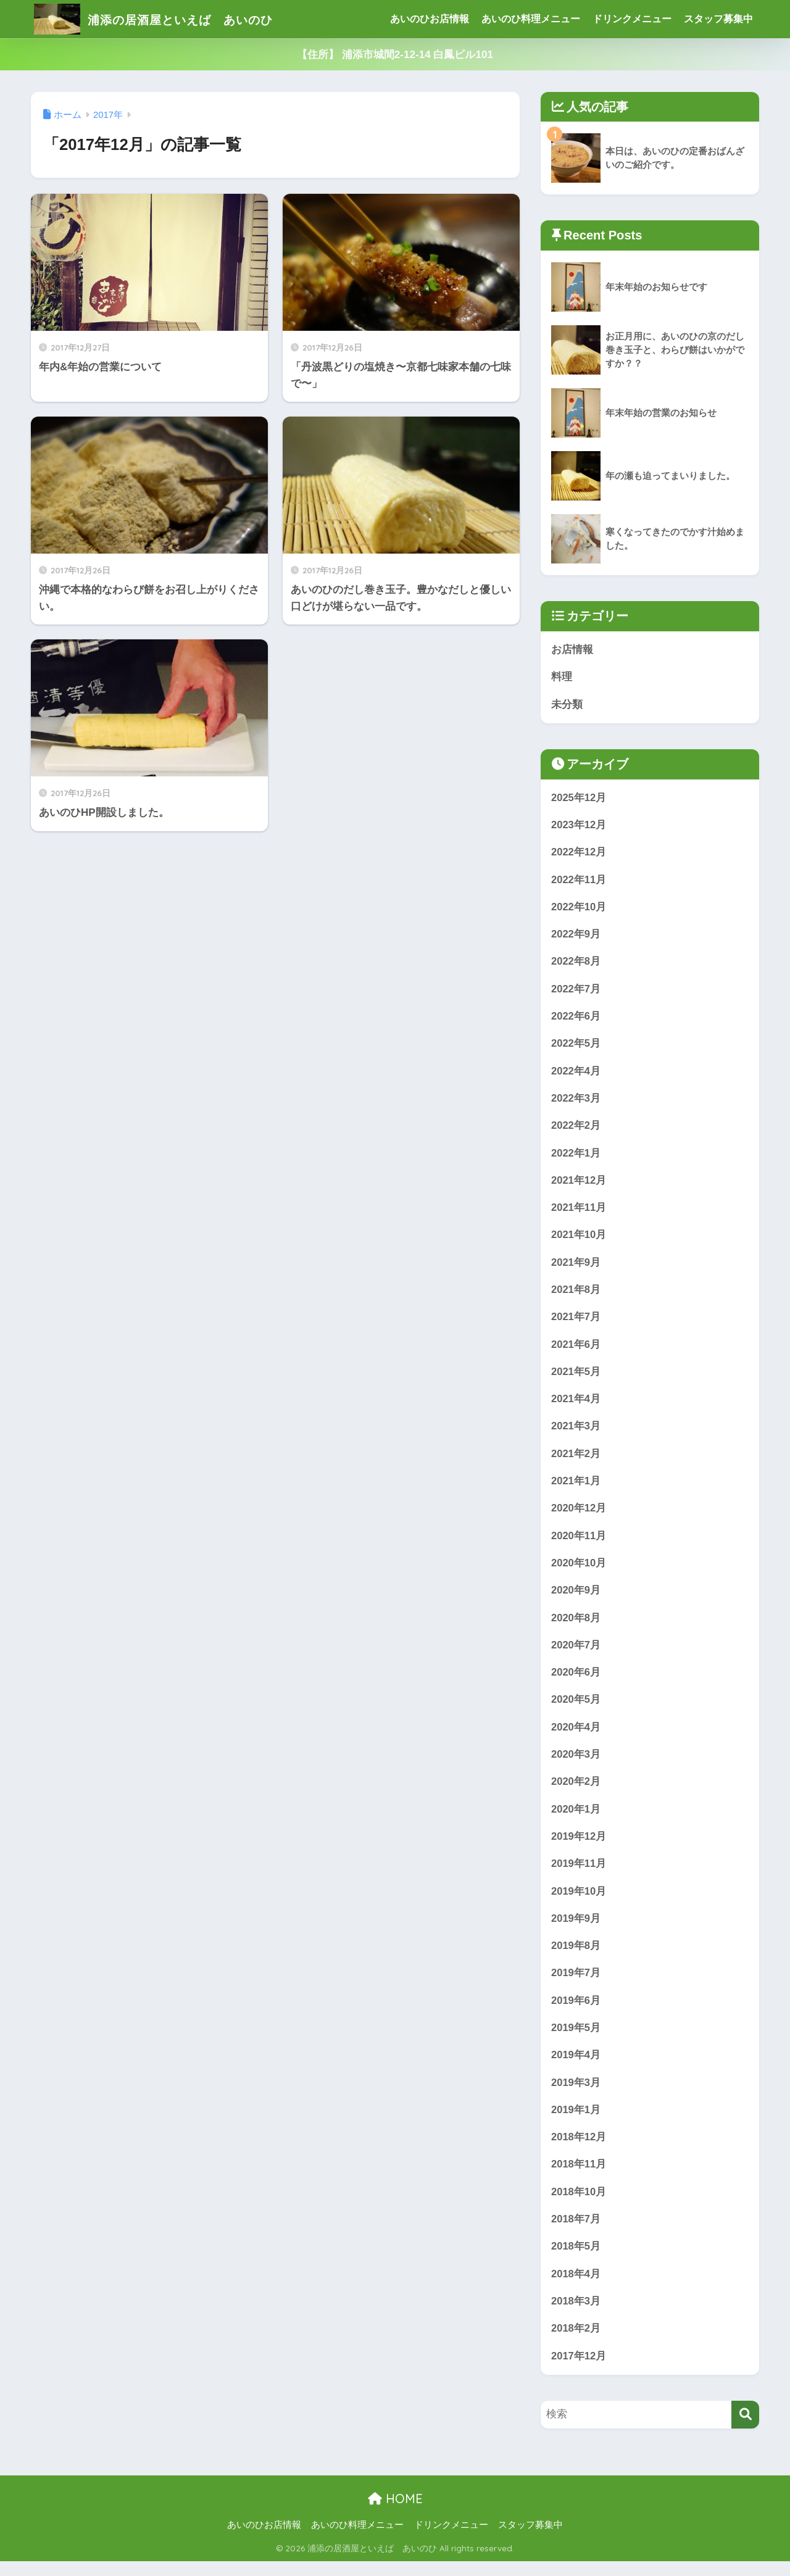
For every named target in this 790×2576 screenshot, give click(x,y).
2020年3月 (576, 1763)
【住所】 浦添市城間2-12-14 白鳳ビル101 (395, 54)
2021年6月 (576, 1350)
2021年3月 (576, 1433)
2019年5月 (576, 2040)
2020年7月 (576, 1654)
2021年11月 (579, 1212)
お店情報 (572, 649)
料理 (561, 677)
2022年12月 (579, 853)
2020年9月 (576, 1598)
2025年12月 (579, 798)
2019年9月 (576, 1929)
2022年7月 (576, 991)
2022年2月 (576, 1129)
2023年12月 (579, 826)
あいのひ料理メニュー (530, 19)
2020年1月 (576, 1819)
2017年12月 (579, 2371)
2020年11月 (579, 1543)
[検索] (745, 2430)
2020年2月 (576, 1791)
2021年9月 (576, 1267)
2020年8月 (576, 1626)
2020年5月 (576, 1708)
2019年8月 (576, 1957)
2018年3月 (576, 2316)
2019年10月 (579, 1902)
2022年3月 (576, 1102)
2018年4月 (576, 2288)
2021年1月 (576, 1488)
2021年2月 (576, 1460)
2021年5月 (576, 1378)
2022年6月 (576, 1018)
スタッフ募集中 (718, 19)
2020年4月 (576, 1736)
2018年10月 (579, 2205)
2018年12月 (579, 2150)
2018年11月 (579, 2177)
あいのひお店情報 (429, 19)
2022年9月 (576, 936)
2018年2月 (576, 2343)
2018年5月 (576, 2260)
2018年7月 (576, 2232)
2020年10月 (579, 1571)
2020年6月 (576, 1681)
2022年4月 (576, 1074)
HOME (395, 2514)
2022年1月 (576, 1157)
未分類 (567, 704)
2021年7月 (576, 1322)
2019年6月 (576, 2012)
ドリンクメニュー (632, 19)
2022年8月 (576, 964)
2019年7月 (576, 1984)
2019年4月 (576, 2067)
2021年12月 (579, 1184)
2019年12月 (579, 1847)
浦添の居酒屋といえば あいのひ (175, 19)
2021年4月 (576, 1405)
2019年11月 (579, 1874)
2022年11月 (579, 881)
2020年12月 (579, 1515)
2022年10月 (579, 909)
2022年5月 (576, 1046)
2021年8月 (576, 1295)
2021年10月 (579, 1239)
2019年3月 (576, 2095)
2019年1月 (576, 2123)
